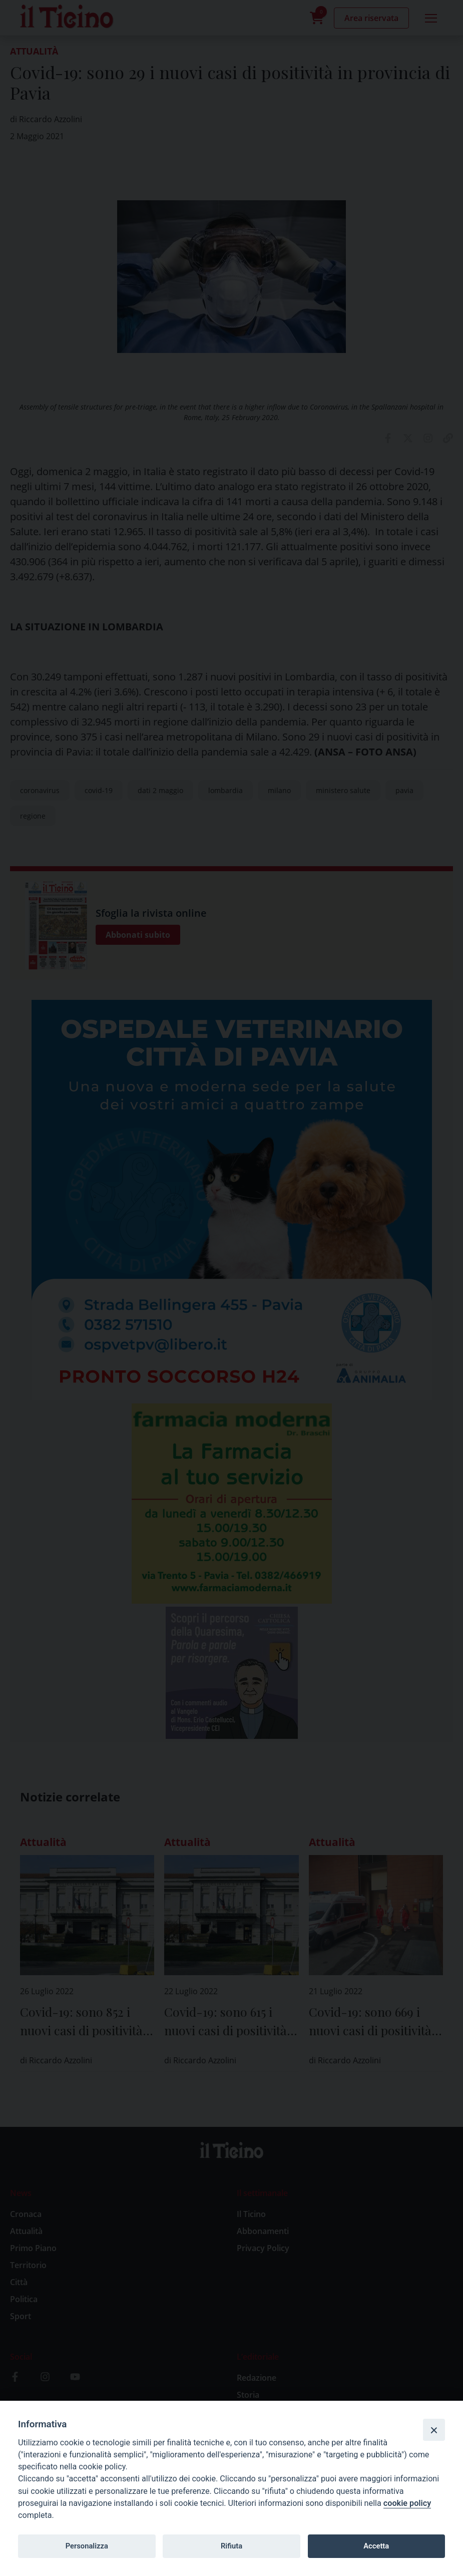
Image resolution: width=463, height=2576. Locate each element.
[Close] (434, 2430)
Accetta (376, 2545)
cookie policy (407, 2503)
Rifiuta (231, 2545)
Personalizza (87, 2545)
